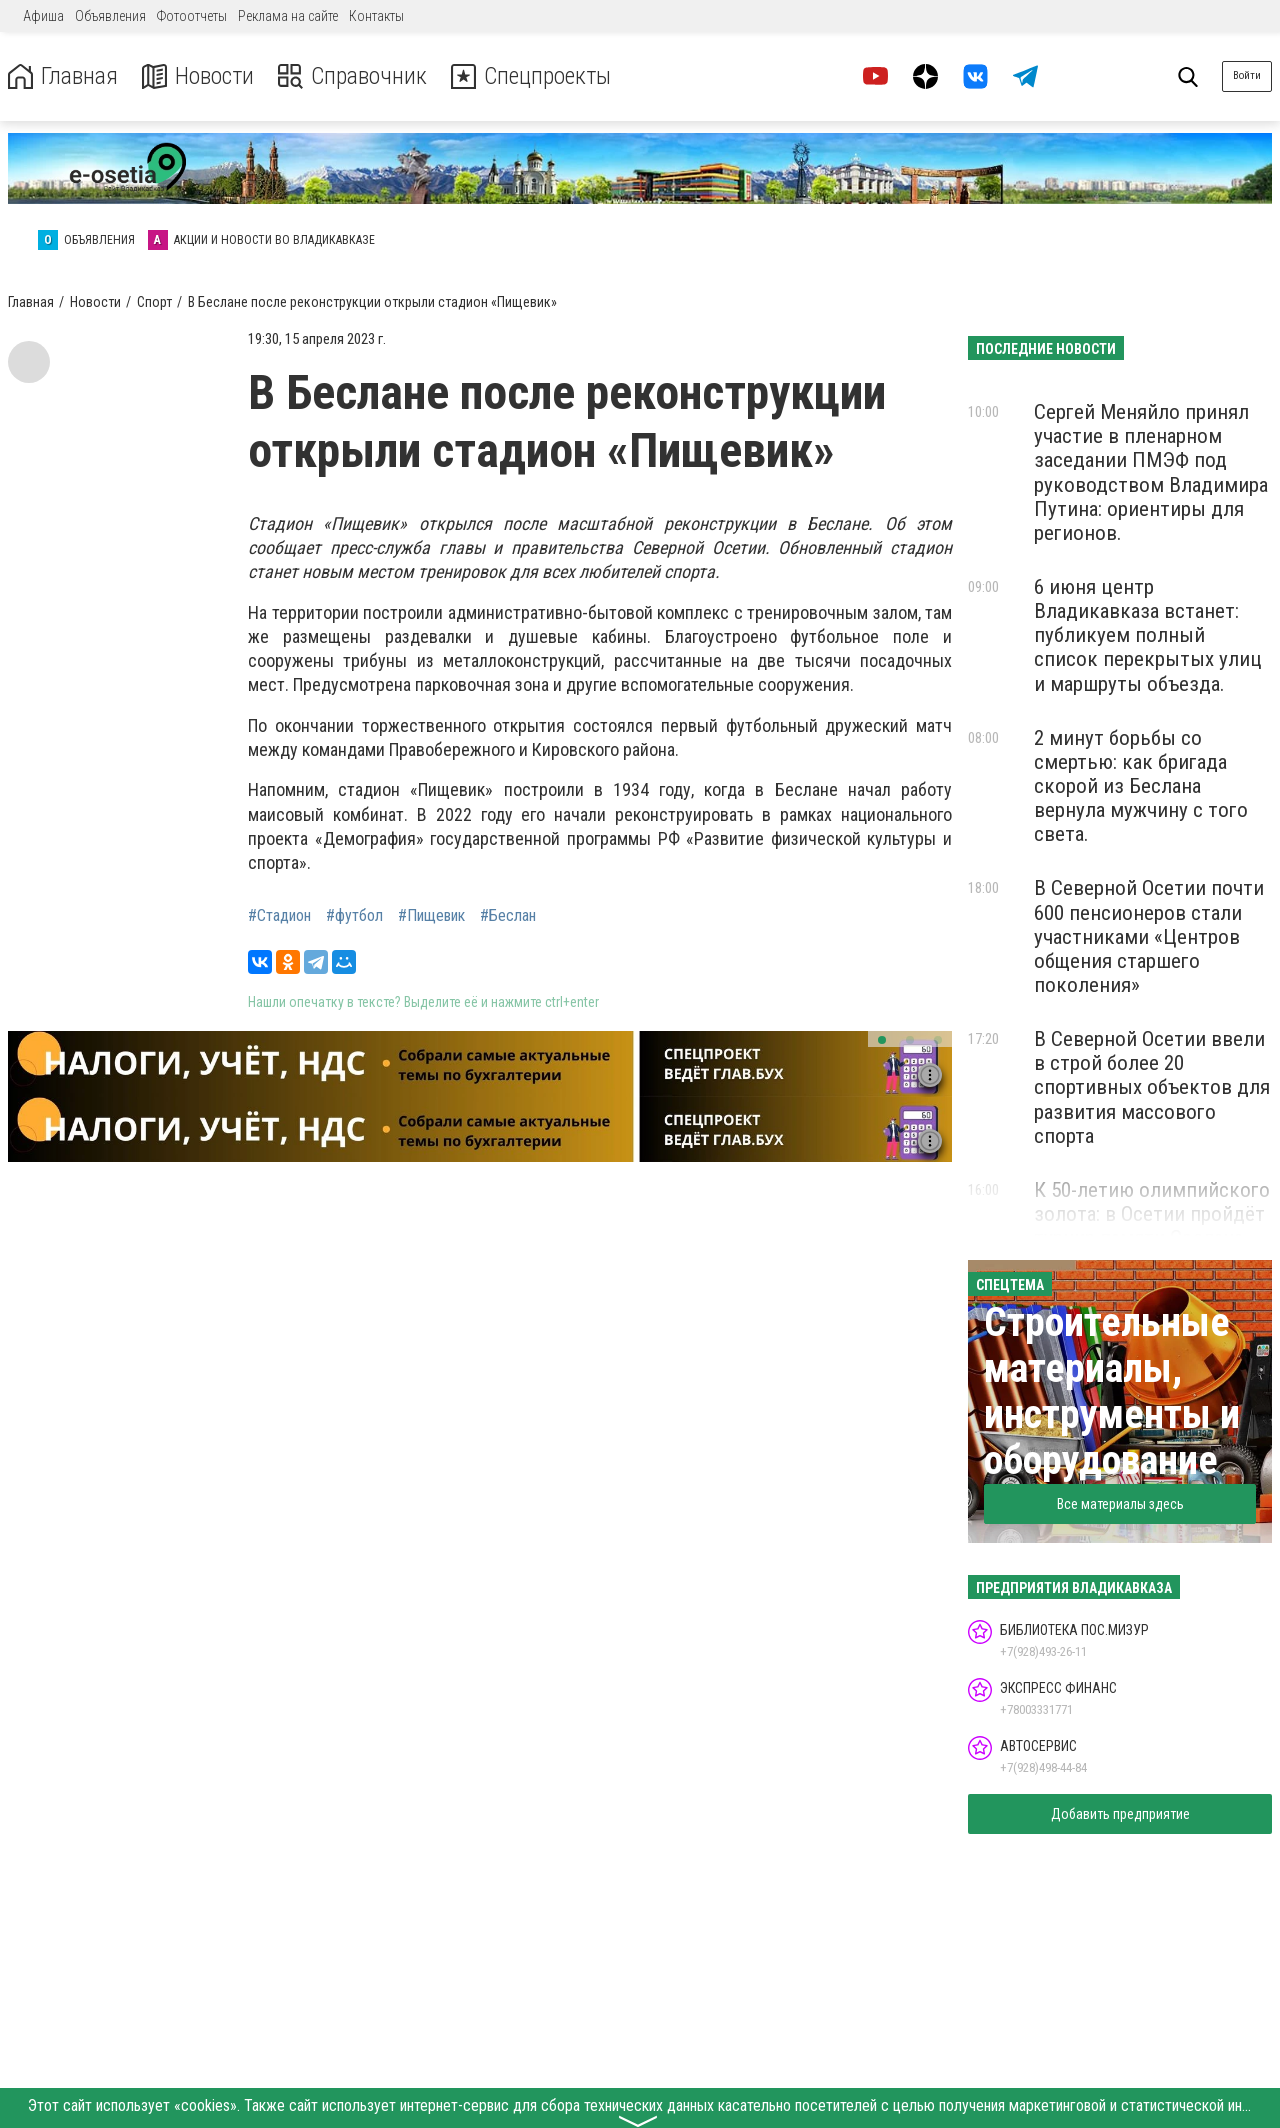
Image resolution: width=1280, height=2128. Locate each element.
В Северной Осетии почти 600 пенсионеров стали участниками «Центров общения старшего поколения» (1149, 936)
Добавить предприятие (1120, 1814)
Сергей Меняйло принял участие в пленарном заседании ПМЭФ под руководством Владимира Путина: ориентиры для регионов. (1151, 472)
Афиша (43, 16)
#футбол (354, 916)
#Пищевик (431, 916)
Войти (1247, 75)
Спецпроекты (534, 76)
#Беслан (508, 916)
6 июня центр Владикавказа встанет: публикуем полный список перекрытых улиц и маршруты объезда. (1148, 635)
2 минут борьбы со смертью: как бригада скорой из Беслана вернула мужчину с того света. (1141, 786)
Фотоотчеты (192, 16)
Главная (63, 76)
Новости (198, 76)
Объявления (110, 16)
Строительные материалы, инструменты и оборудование (1112, 1391)
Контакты (376, 16)
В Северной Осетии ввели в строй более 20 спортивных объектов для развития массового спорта (1152, 1087)
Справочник (353, 76)
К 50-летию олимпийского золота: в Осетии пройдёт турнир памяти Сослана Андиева (1152, 1226)
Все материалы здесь (1120, 1504)
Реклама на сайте (288, 16)
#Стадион (279, 916)
